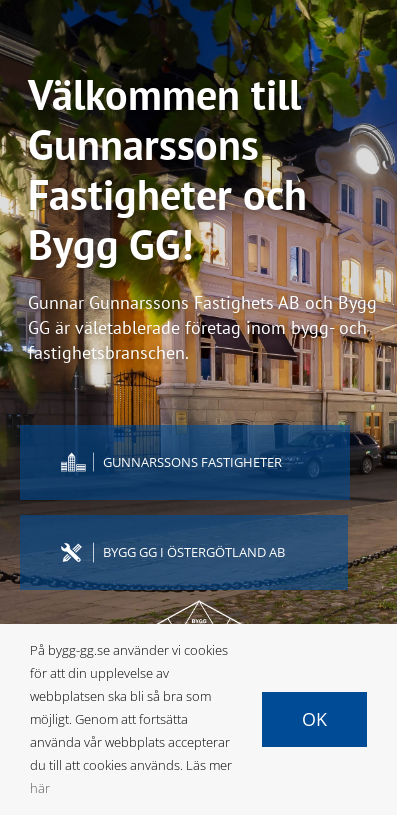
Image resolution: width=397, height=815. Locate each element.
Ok (314, 719)
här (40, 788)
